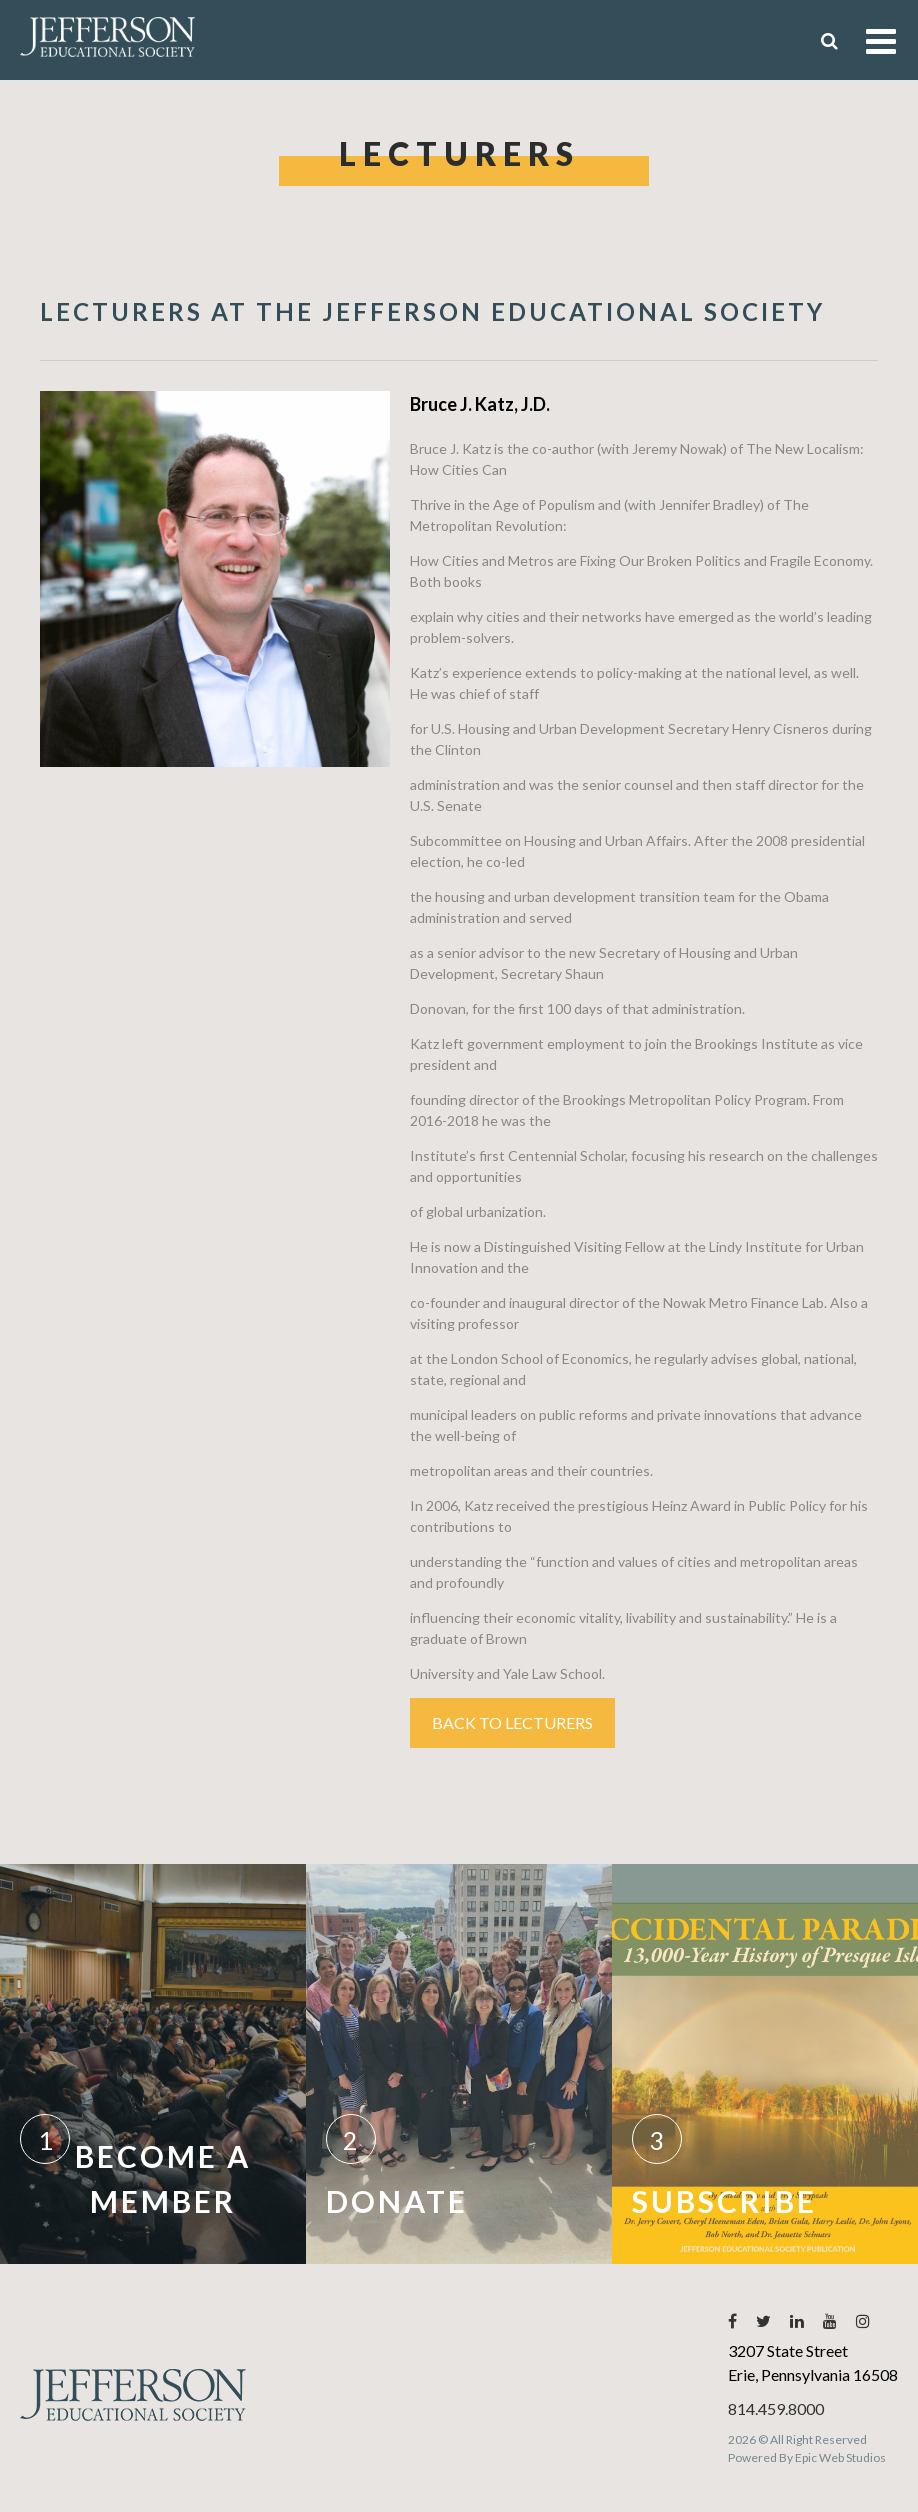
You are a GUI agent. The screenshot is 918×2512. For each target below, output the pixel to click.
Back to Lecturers (512, 1722)
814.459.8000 (776, 2408)
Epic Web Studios (840, 2457)
